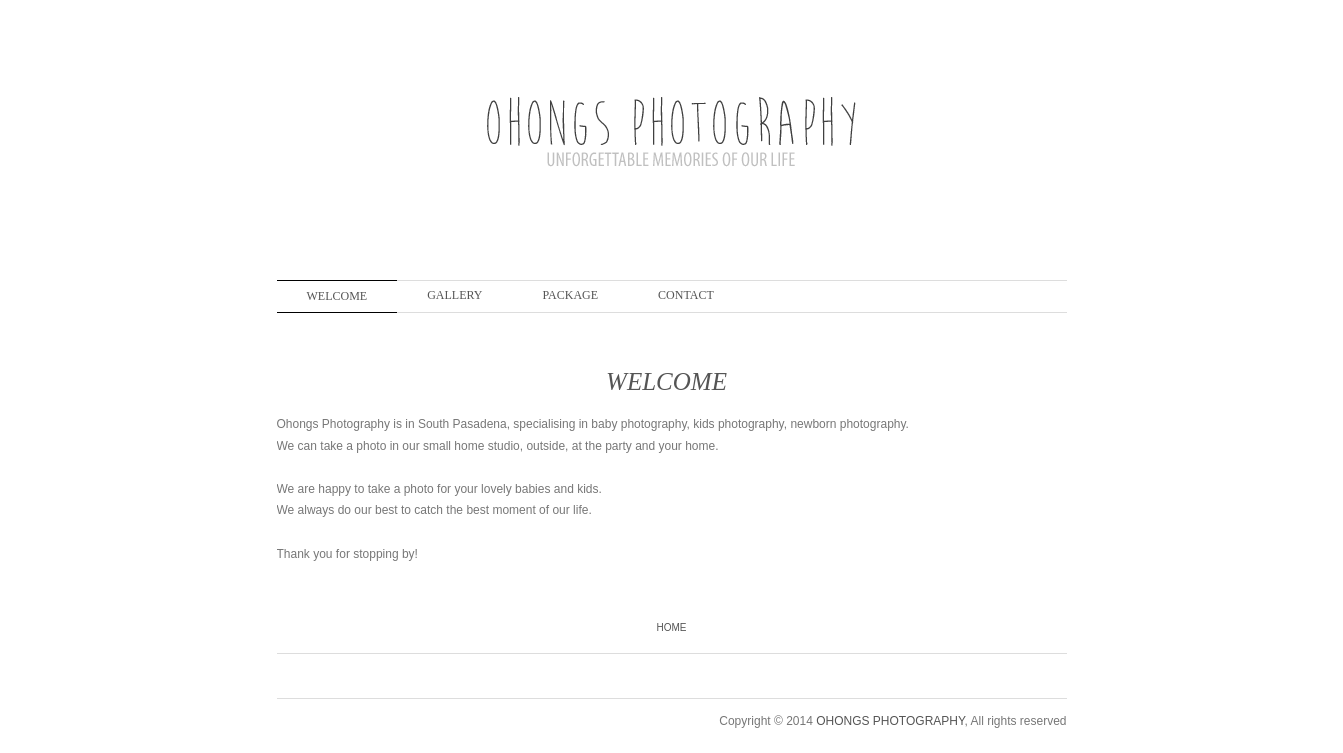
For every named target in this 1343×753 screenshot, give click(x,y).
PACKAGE (571, 295)
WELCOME (337, 296)
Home (672, 627)
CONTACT (686, 295)
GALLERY (454, 295)
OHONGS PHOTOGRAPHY (890, 721)
